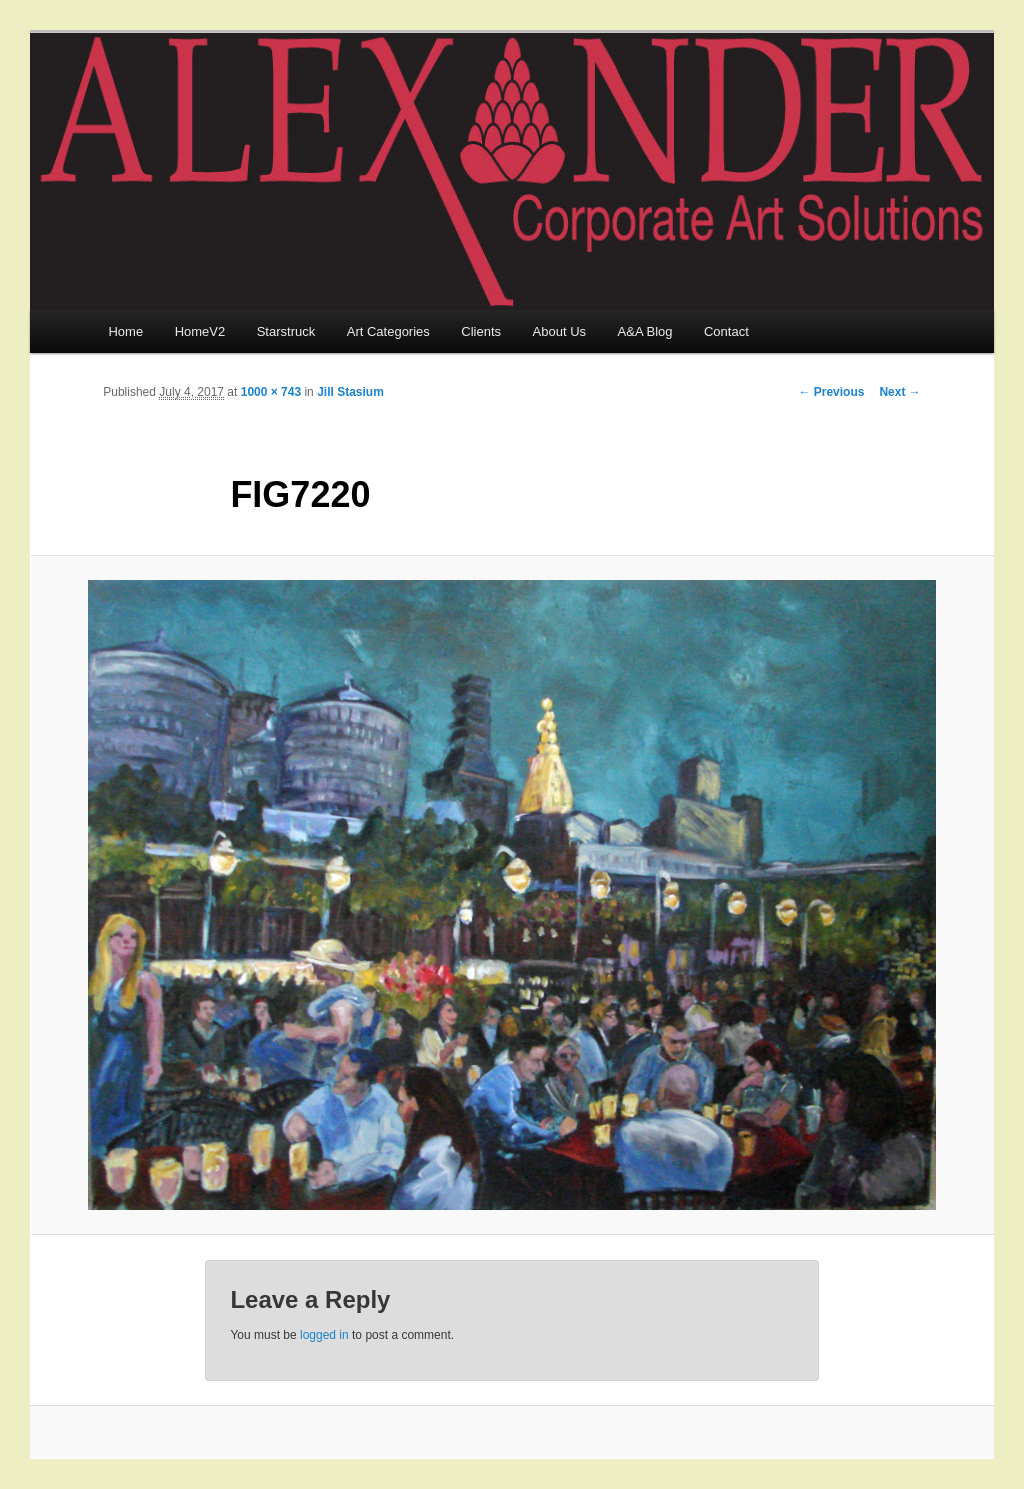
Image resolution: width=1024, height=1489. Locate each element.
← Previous (831, 392)
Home (125, 331)
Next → (899, 392)
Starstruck (286, 331)
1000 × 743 (271, 392)
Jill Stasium (350, 392)
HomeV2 (200, 331)
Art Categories (388, 331)
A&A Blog (645, 331)
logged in (324, 1335)
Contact (726, 331)
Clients (481, 331)
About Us (559, 331)
